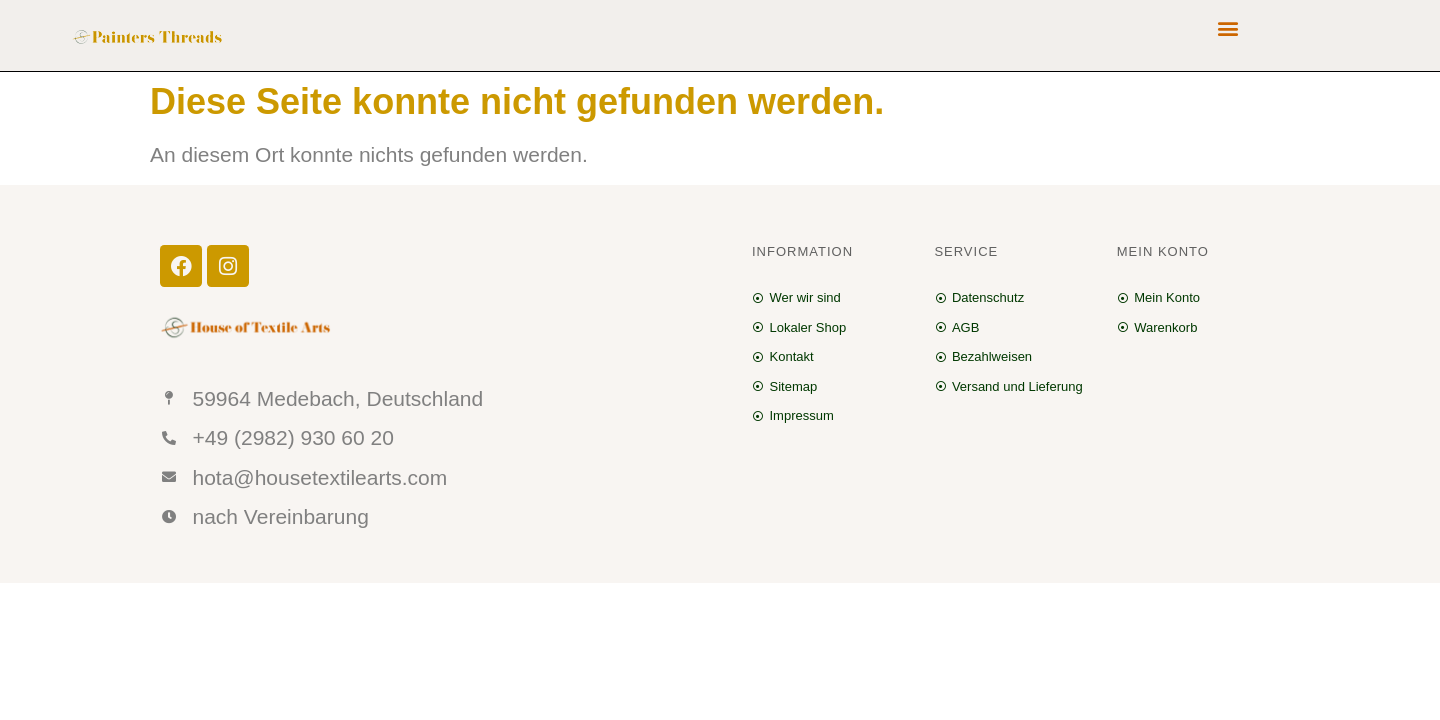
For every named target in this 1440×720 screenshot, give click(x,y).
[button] (1228, 27)
